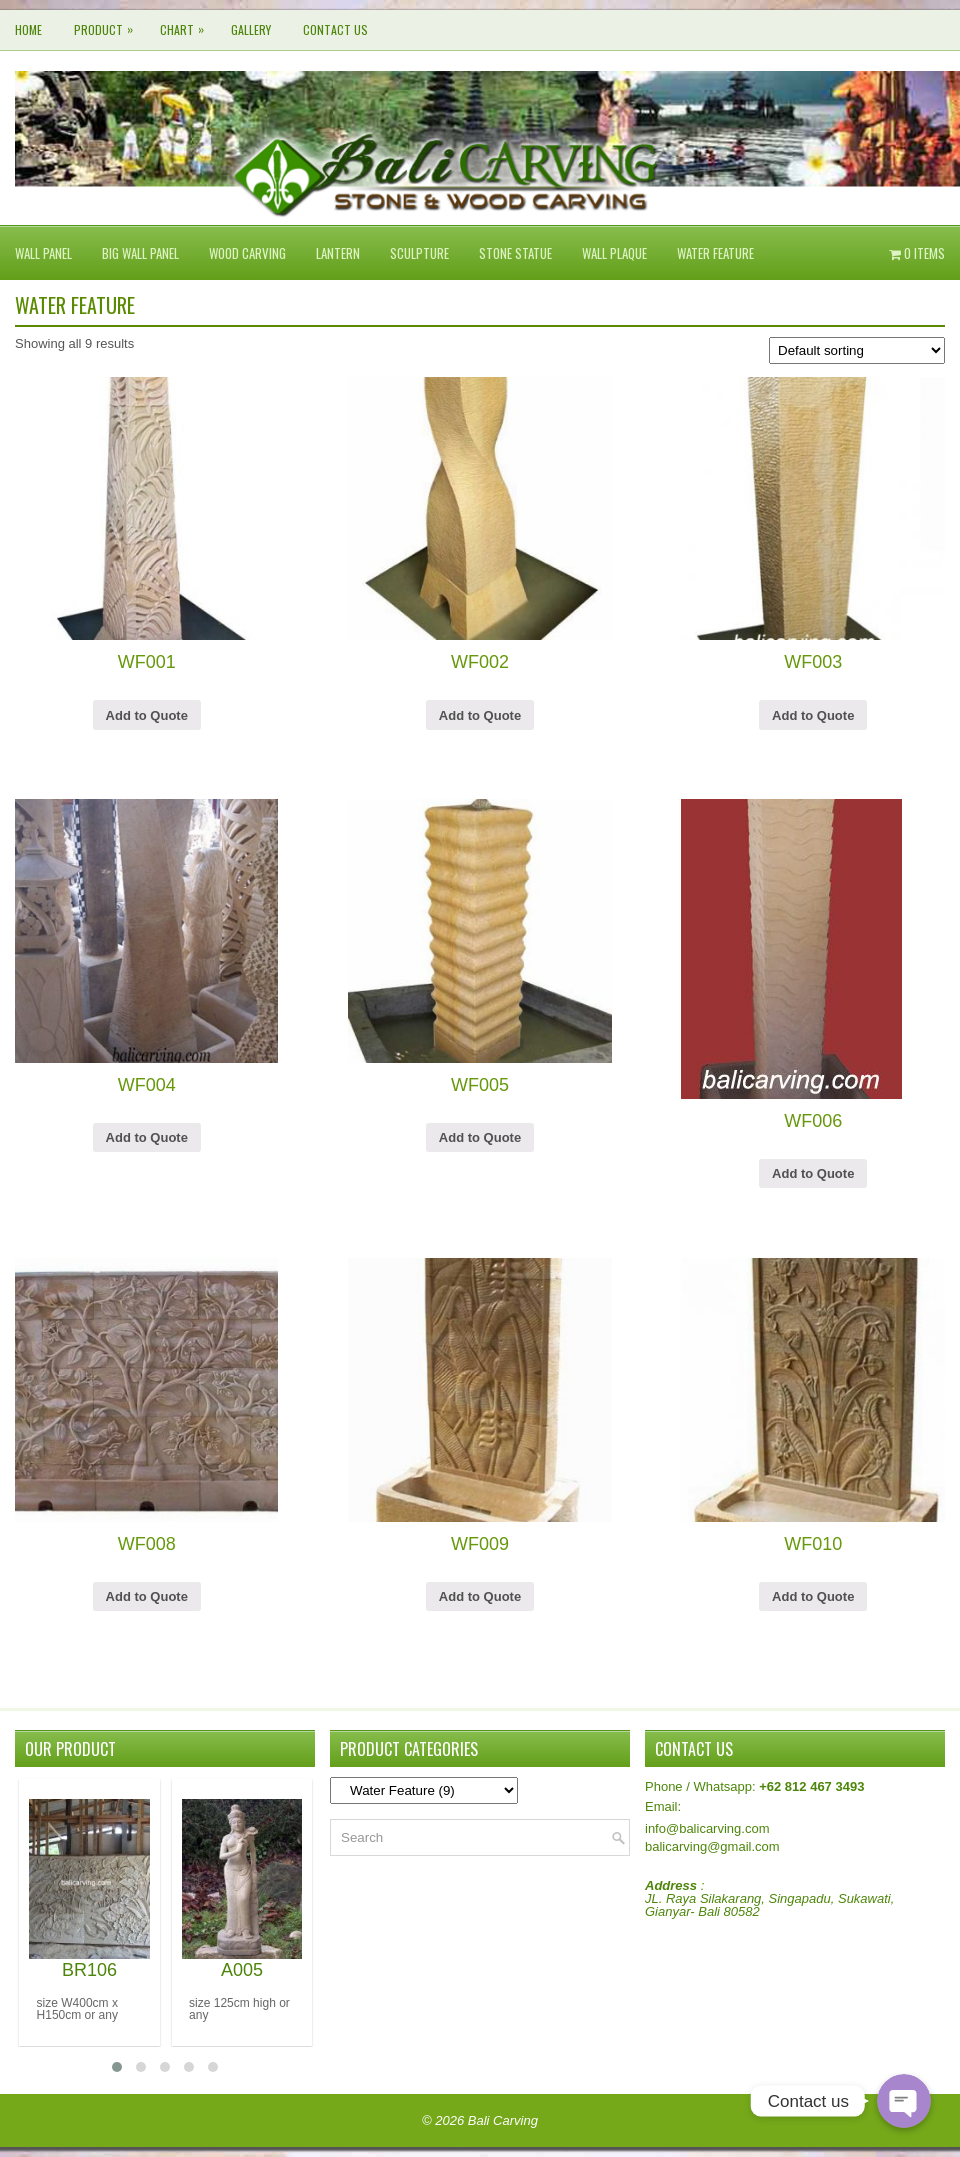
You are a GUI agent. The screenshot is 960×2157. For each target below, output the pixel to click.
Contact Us (335, 29)
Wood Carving (247, 253)
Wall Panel (43, 253)
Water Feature (715, 253)
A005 (242, 1970)
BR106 (89, 1970)
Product (108, 24)
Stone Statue (515, 253)
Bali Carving (503, 2120)
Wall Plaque (614, 253)
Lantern (338, 253)
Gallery (251, 29)
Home (28, 29)
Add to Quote (147, 715)
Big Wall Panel (140, 253)
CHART (187, 24)
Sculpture (419, 253)
